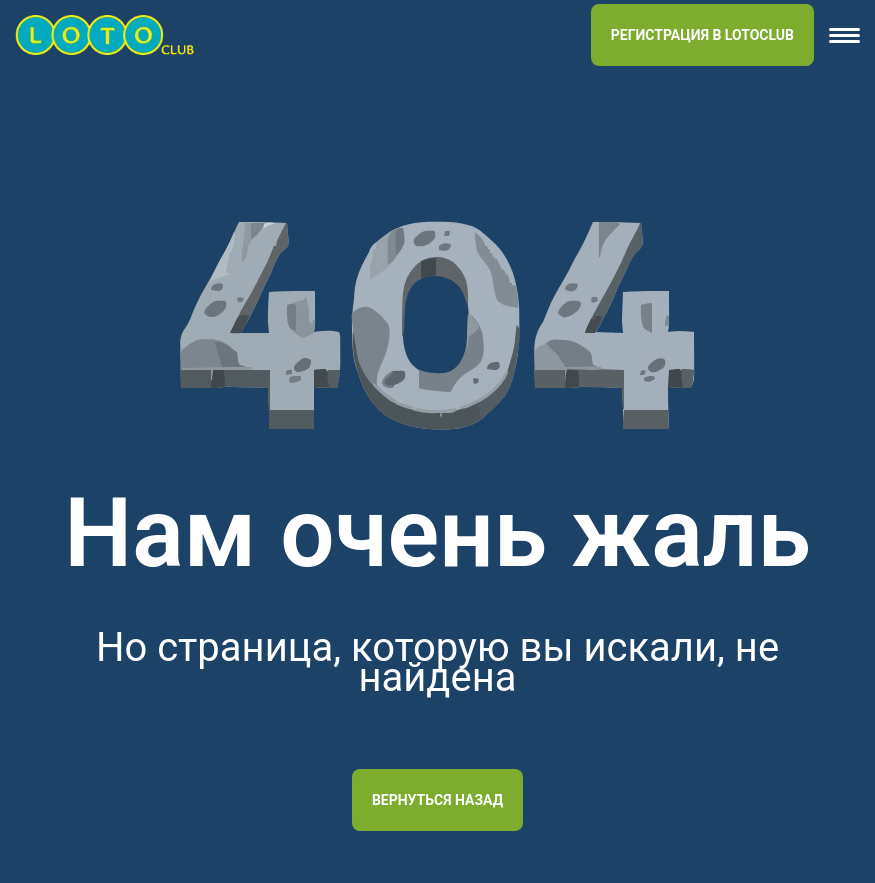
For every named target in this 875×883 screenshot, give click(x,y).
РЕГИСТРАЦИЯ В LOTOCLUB (702, 35)
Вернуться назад (437, 800)
